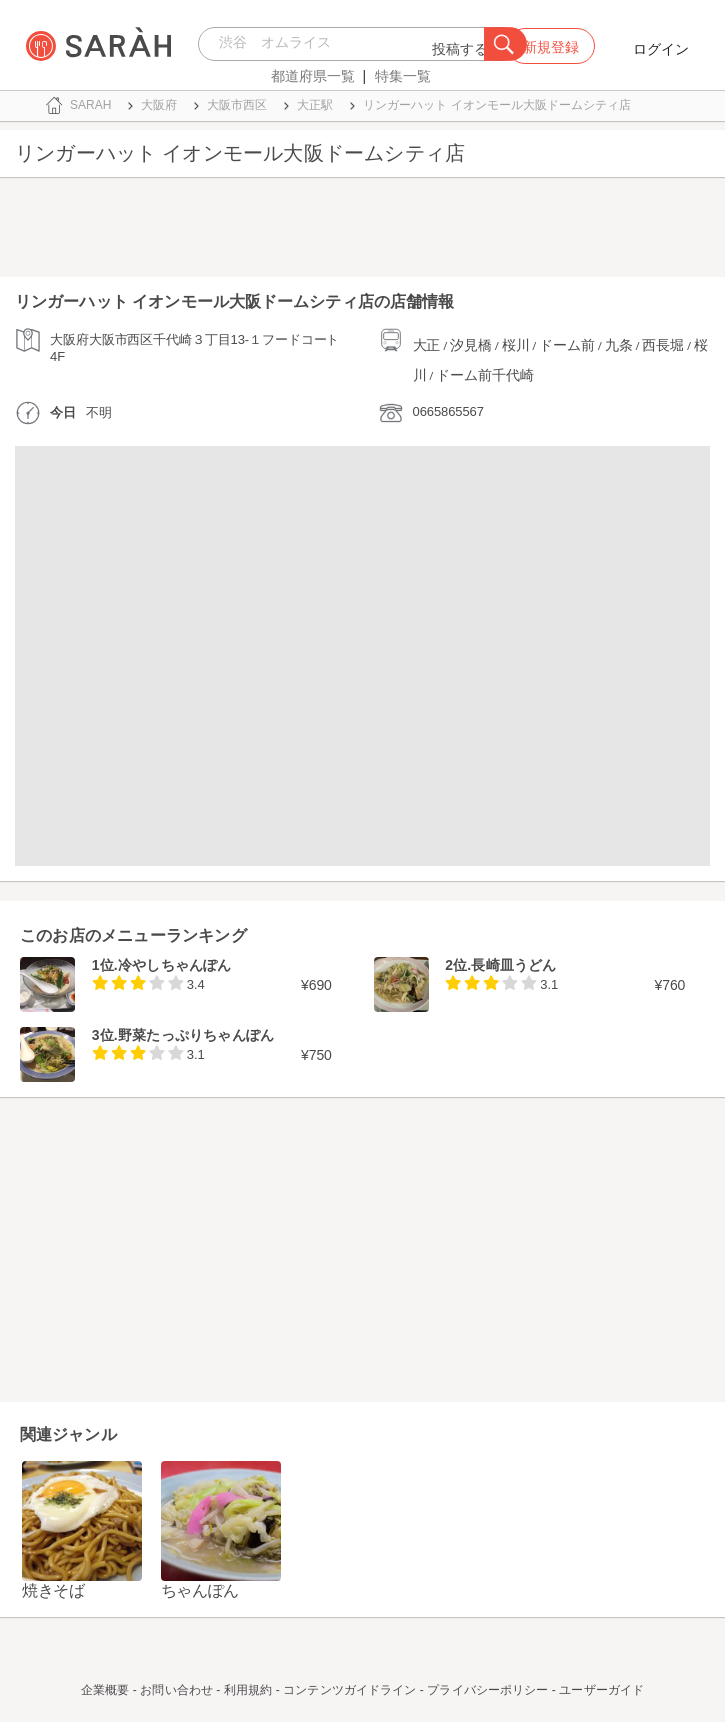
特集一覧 (403, 76)
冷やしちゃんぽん (175, 965)
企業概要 (105, 1690)
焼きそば (53, 1590)
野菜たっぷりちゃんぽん (196, 1035)
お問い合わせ (176, 1690)
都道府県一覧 (313, 76)
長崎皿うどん (513, 965)
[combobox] (346, 44)
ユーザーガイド (601, 1690)
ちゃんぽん (200, 1590)
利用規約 (248, 1690)
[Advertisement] (362, 232)
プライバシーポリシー (487, 1690)
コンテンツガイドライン (349, 1690)
